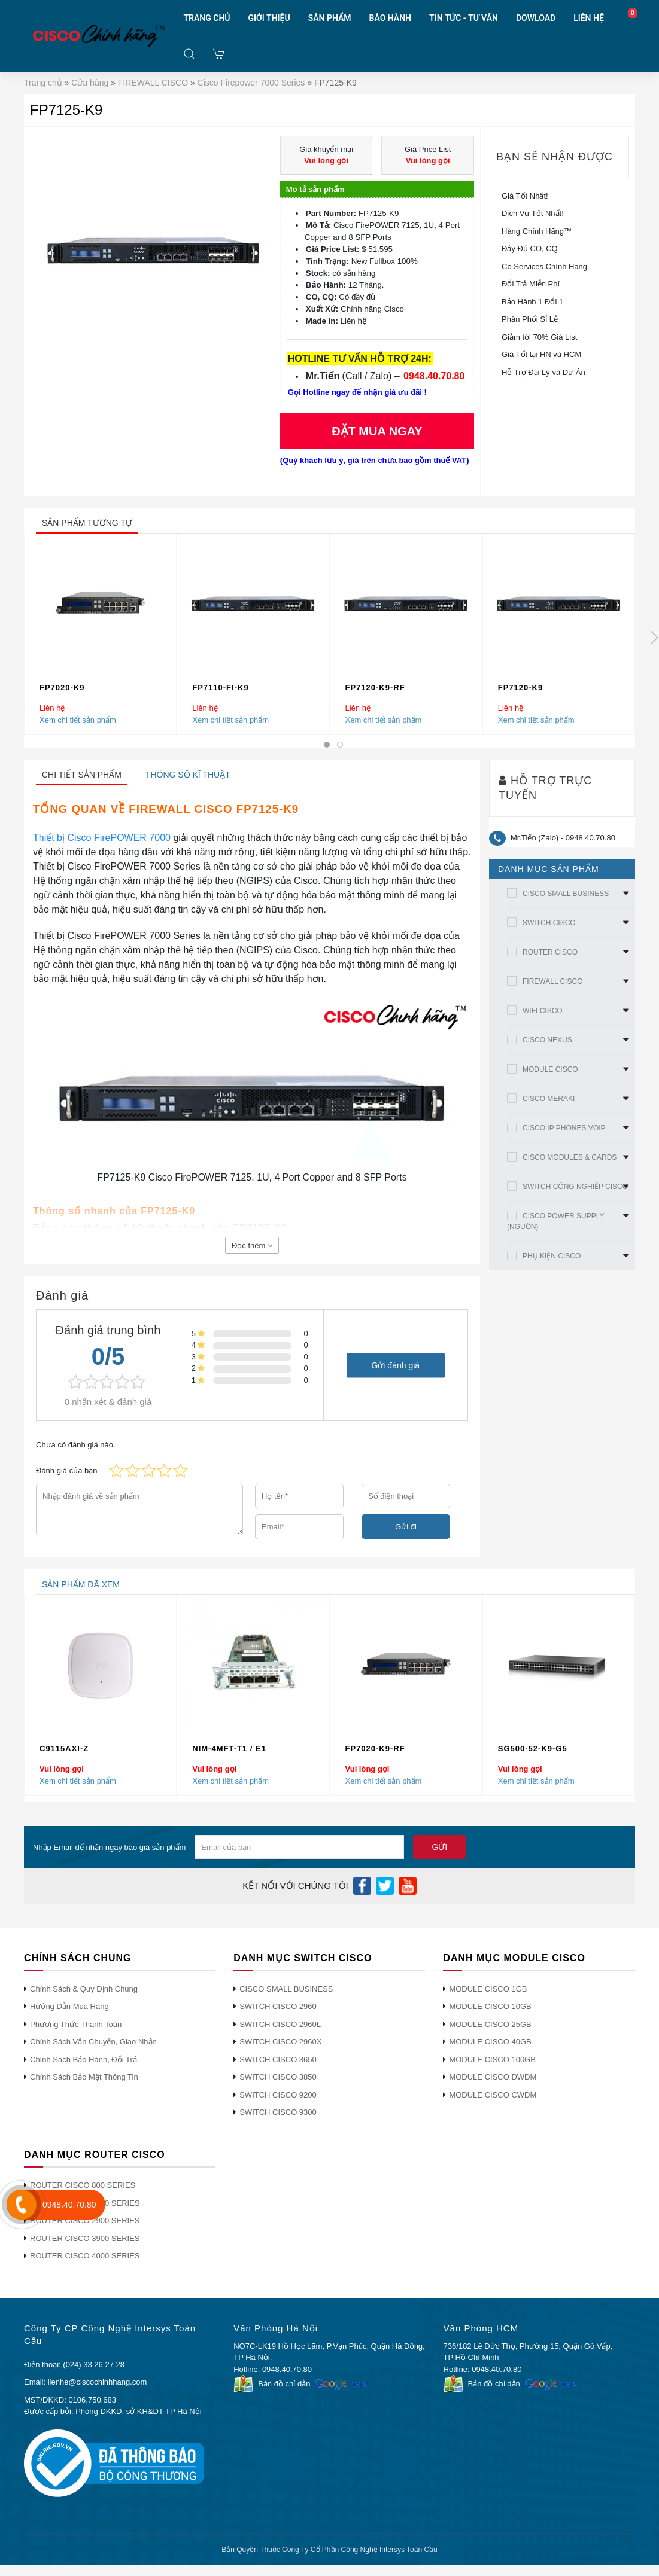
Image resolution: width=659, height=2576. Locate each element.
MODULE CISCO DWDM (492, 2076)
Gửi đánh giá (395, 1365)
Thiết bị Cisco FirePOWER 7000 (102, 838)
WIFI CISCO (543, 1011)
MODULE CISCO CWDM (492, 2094)
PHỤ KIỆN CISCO (552, 1256)
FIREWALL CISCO (153, 82)
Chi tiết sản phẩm (82, 774)
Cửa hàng (89, 82)
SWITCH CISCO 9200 (278, 2094)
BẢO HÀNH (390, 18)
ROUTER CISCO (550, 952)
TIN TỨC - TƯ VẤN (463, 18)
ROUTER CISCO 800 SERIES (82, 2185)
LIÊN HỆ (588, 18)
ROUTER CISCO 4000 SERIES (85, 2255)
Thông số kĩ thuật (187, 774)
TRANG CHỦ (206, 18)
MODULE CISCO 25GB (490, 2024)
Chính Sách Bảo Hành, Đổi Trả (83, 2059)
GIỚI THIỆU (269, 18)
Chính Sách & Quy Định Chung (84, 1988)
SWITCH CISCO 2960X (280, 2041)
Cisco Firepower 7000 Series (251, 82)
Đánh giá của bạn (66, 1470)
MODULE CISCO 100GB (492, 2059)
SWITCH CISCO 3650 (278, 2059)
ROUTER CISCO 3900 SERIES (85, 2238)
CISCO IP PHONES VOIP (564, 1128)
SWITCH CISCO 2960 (278, 2006)
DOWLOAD (535, 18)
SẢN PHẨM (329, 18)
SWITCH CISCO (549, 923)
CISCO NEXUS (547, 1040)
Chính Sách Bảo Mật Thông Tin (84, 2076)
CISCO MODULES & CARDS (570, 1157)
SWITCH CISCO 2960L (280, 2024)
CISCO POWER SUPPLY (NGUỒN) (555, 1221)
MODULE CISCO (550, 1069)
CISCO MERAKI (549, 1099)
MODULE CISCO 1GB (488, 1988)
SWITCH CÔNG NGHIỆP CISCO (575, 1186)
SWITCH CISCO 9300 (278, 2112)
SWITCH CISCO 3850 (278, 2076)
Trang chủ (43, 82)
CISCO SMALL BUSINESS (566, 893)
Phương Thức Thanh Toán (76, 2024)
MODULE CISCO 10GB (490, 2006)
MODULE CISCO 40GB (490, 2041)
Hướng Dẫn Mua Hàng (69, 2006)
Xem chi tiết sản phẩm (78, 719)
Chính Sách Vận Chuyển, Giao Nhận (93, 2041)
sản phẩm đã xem (81, 1584)
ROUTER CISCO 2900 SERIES (85, 2220)
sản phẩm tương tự (87, 523)
